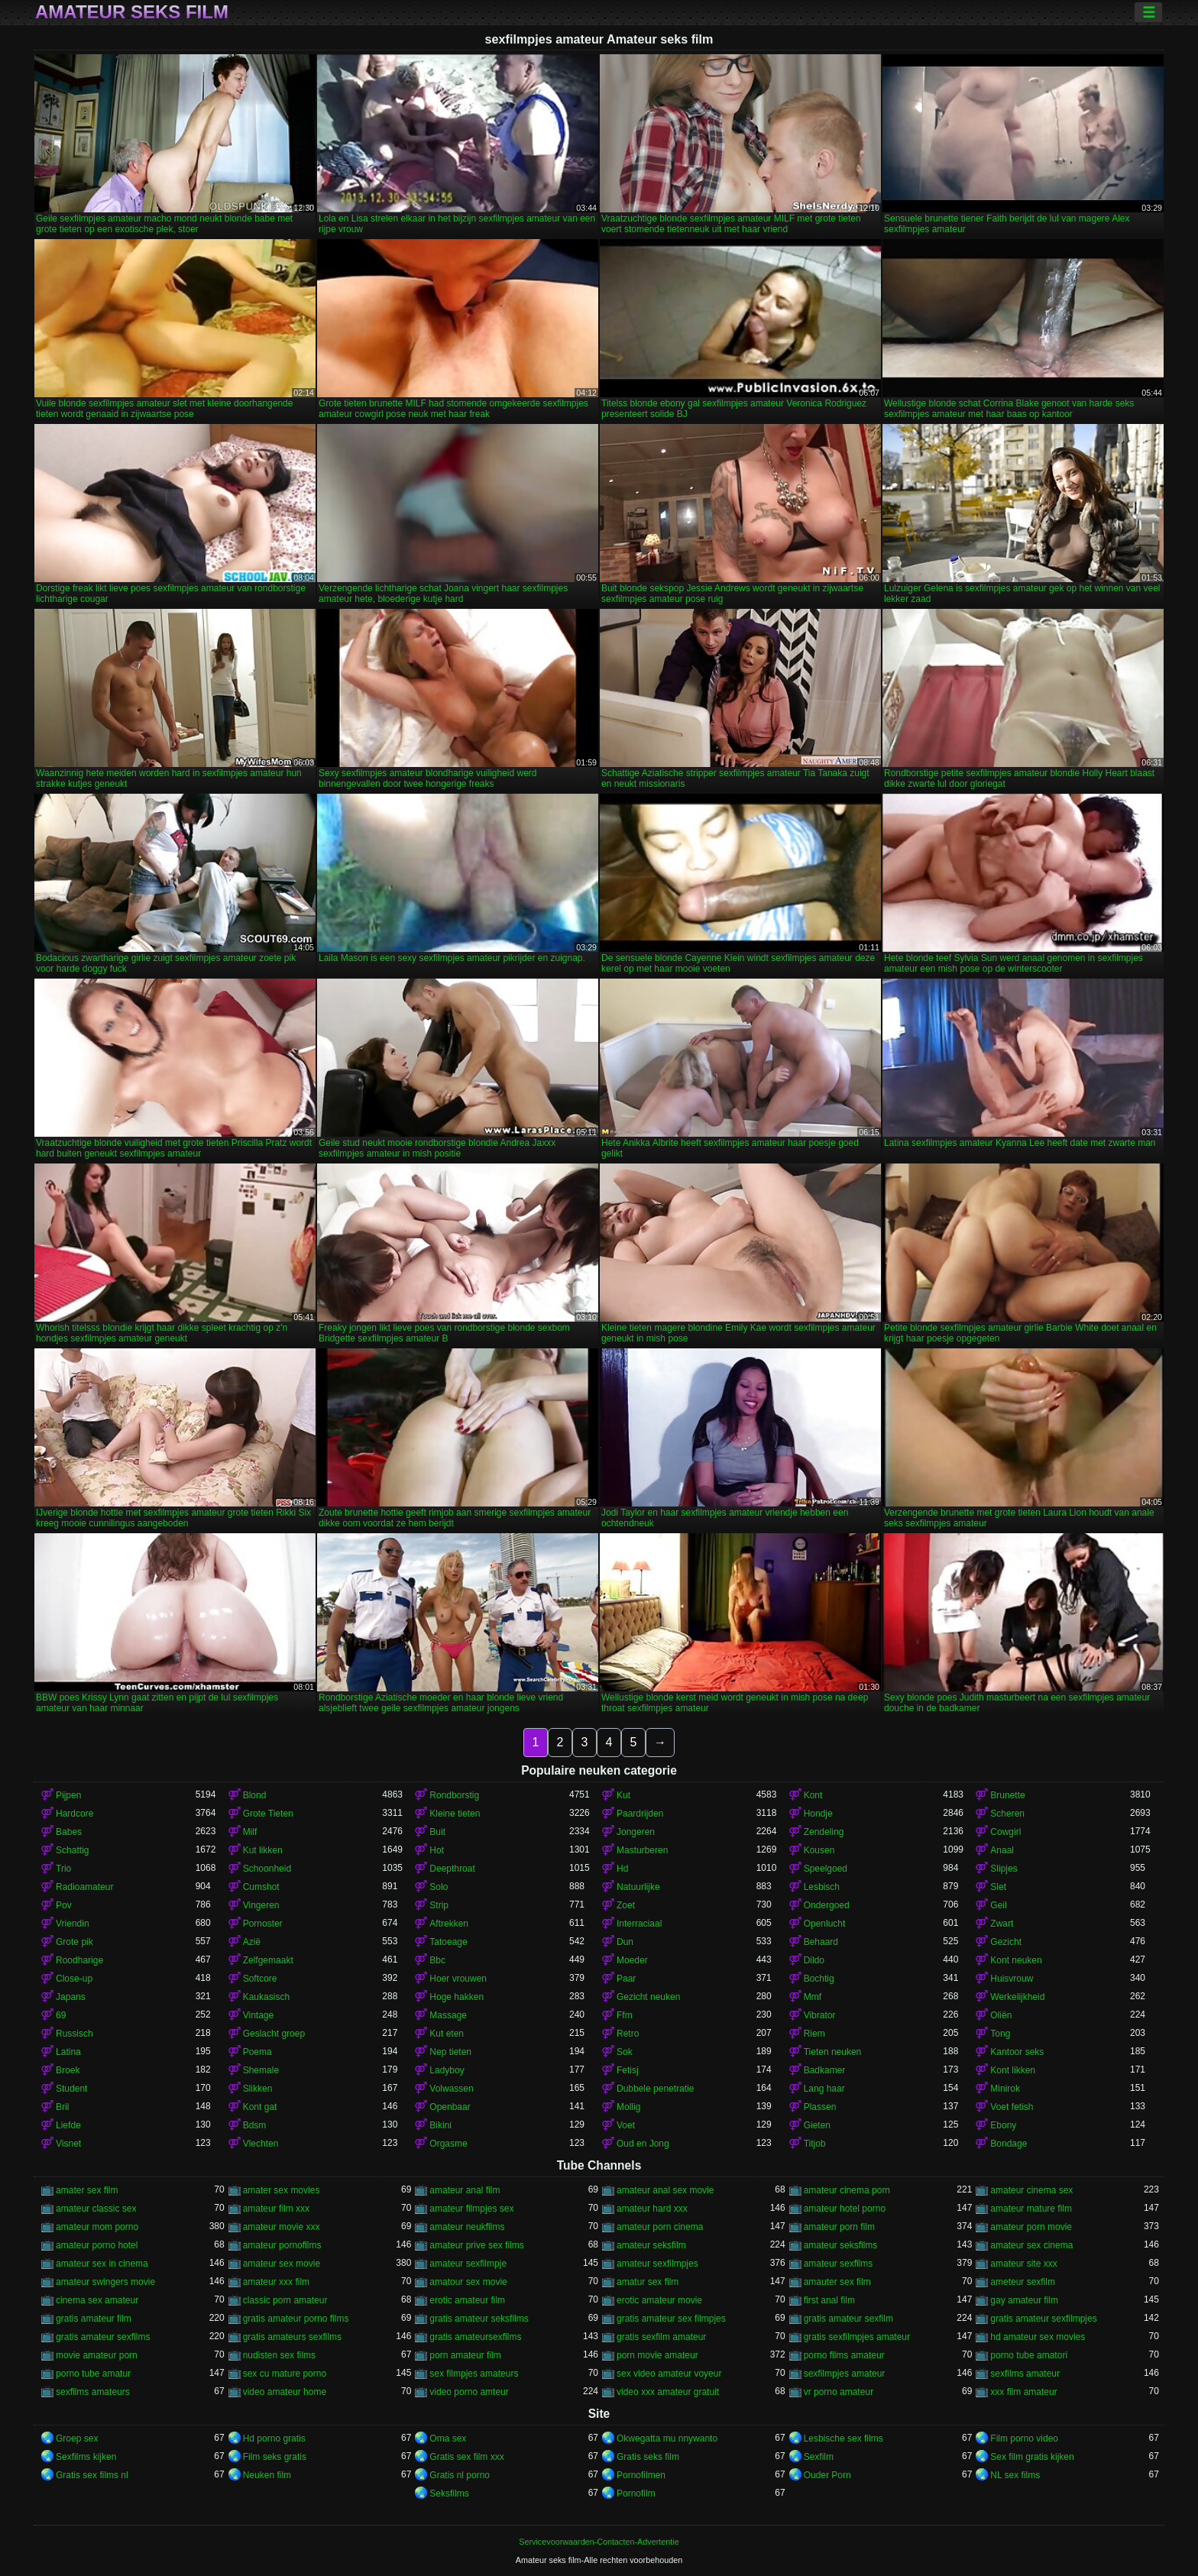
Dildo (814, 1960)
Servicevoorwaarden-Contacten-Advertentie (598, 2541)
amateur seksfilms (841, 2245)
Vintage (258, 2015)
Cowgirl (1005, 1832)
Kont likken (1012, 2070)
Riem (814, 2033)
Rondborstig (454, 1795)
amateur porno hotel (97, 2245)
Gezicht (1006, 1942)
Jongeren (636, 1832)
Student (71, 2088)
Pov (64, 1905)
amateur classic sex (96, 2208)
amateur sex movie (281, 2263)
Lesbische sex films (843, 2438)
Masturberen (642, 1850)
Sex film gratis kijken (1031, 2456)
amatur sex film (647, 2282)
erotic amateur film (467, 2300)
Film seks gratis (274, 2456)
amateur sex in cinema (102, 2263)
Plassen (820, 2107)
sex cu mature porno (284, 2373)
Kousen (819, 1850)
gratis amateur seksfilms (478, 2318)
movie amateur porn (97, 2355)
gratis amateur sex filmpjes (671, 2318)
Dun (625, 1942)
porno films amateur (844, 2355)
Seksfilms (448, 2493)
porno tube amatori (1028, 2355)
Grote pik (74, 1942)
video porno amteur (468, 2392)
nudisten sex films (279, 2355)
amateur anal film (464, 2190)
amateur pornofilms (282, 2245)
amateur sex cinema (1031, 2245)
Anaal (1002, 1850)
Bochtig (819, 1978)
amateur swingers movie (105, 2282)
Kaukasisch (266, 1997)
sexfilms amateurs (93, 2392)
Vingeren (261, 1905)
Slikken (258, 2088)
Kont (813, 1795)
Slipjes (1003, 1868)
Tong (1000, 2033)
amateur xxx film (276, 2282)
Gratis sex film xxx (466, 2456)
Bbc (437, 1960)
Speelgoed (825, 1868)
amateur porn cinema (660, 2227)
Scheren (1007, 1813)
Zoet (626, 1905)
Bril (62, 2107)
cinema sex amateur (97, 2300)
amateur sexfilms (838, 2263)
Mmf (812, 1997)
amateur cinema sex (1031, 2190)
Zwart (1001, 1923)
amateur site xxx (1023, 2263)
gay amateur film (1024, 2300)
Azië (252, 1942)
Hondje (818, 1813)
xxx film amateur (1023, 2392)
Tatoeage (448, 1942)
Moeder (632, 1960)
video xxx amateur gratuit (668, 2392)
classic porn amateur (285, 2300)
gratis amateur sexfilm (848, 2318)
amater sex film (87, 2190)
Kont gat (260, 2107)
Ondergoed (827, 1905)
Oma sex (447, 2438)
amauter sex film (837, 2282)
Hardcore (74, 1813)
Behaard (821, 1942)
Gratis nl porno (459, 2475)
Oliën (1001, 2015)
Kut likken (263, 1850)
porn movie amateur (657, 2355)
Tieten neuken (833, 2052)
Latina (68, 2052)
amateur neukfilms (466, 2227)
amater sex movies (281, 2190)
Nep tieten (450, 2052)
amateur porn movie (1031, 2227)
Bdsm (255, 2125)
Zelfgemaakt (268, 1960)
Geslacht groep (274, 2033)
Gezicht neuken (648, 1997)
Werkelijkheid (1017, 1997)
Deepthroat (451, 1868)
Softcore (260, 1978)
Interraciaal (639, 1923)
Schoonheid (267, 1868)
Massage (448, 2015)
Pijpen (68, 1795)
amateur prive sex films (476, 2245)
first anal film (829, 2300)
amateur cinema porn (847, 2190)
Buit (437, 1832)
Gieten (817, 2125)
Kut (623, 1795)
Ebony (1003, 2125)
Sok (625, 2052)
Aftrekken (448, 1923)
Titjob (815, 2143)
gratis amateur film (93, 2318)
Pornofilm (636, 2493)
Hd (622, 1868)
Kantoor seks (1017, 2052)
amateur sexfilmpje (468, 2263)
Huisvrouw (1011, 1978)
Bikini (440, 2125)
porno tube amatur (93, 2373)
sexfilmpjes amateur (845, 2373)
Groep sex (77, 2438)
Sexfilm (819, 2456)
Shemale (261, 2070)
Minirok (1005, 2088)
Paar (626, 1978)
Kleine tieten (454, 1813)
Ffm (625, 2015)
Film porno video (1024, 2438)
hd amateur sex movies (1037, 2337)
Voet (626, 2125)
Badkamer (825, 2070)
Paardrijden (640, 1813)
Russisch (74, 2033)
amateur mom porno (97, 2227)
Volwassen (451, 2088)
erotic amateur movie (659, 2300)
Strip (438, 1905)
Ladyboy (446, 2070)
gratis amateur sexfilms (103, 2337)
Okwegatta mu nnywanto (667, 2438)
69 (61, 2015)
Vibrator (820, 2015)
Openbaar (449, 2107)
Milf (250, 1832)
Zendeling (824, 1832)
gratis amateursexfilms (475, 2337)
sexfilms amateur (1025, 2373)
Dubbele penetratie (655, 2088)
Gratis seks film (648, 2456)
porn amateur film (464, 2355)
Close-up (74, 1978)
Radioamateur (84, 1887)
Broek (67, 2070)
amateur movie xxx (281, 2227)
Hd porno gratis (274, 2438)
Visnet (68, 2143)
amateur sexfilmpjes (657, 2263)
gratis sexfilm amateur (661, 2337)
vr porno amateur (838, 2392)
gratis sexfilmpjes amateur (857, 2337)
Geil (998, 1905)
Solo (438, 1887)
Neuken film (267, 2475)
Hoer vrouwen (458, 1978)
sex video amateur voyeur (669, 2373)
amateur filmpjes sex (471, 2208)
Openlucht (825, 1923)
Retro (628, 2033)
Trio (63, 1868)
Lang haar (824, 2088)
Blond (255, 1795)
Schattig (72, 1850)
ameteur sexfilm (1022, 2282)
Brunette (1007, 1795)
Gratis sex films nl (92, 2475)
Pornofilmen (641, 2475)
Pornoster (263, 1923)
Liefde (68, 2125)
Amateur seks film (131, 12)
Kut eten (446, 2033)
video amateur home (284, 2392)
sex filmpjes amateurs (473, 2373)
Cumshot (261, 1887)
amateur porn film (839, 2227)
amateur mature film (1031, 2208)
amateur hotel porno (845, 2208)
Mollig (628, 2107)
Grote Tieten (268, 1813)
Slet (998, 1887)
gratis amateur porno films (296, 2318)
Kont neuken (1015, 1960)
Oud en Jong (643, 2143)
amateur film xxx (276, 2208)
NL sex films (1015, 2475)
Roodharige (79, 1960)
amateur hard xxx (652, 2208)
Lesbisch (822, 1887)
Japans (71, 1997)
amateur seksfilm (651, 2245)
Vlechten (261, 2143)
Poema (257, 2052)
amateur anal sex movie (665, 2190)
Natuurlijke (638, 1887)
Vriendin (72, 1923)
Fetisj (628, 2070)
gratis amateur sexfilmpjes (1043, 2318)
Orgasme (448, 2143)
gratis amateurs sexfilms (292, 2337)
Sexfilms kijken (86, 2456)
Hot (436, 1850)
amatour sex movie (468, 2282)
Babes (69, 1832)
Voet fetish (1011, 2107)
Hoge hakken (456, 1997)
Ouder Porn (827, 2475)
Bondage (1008, 2143)
